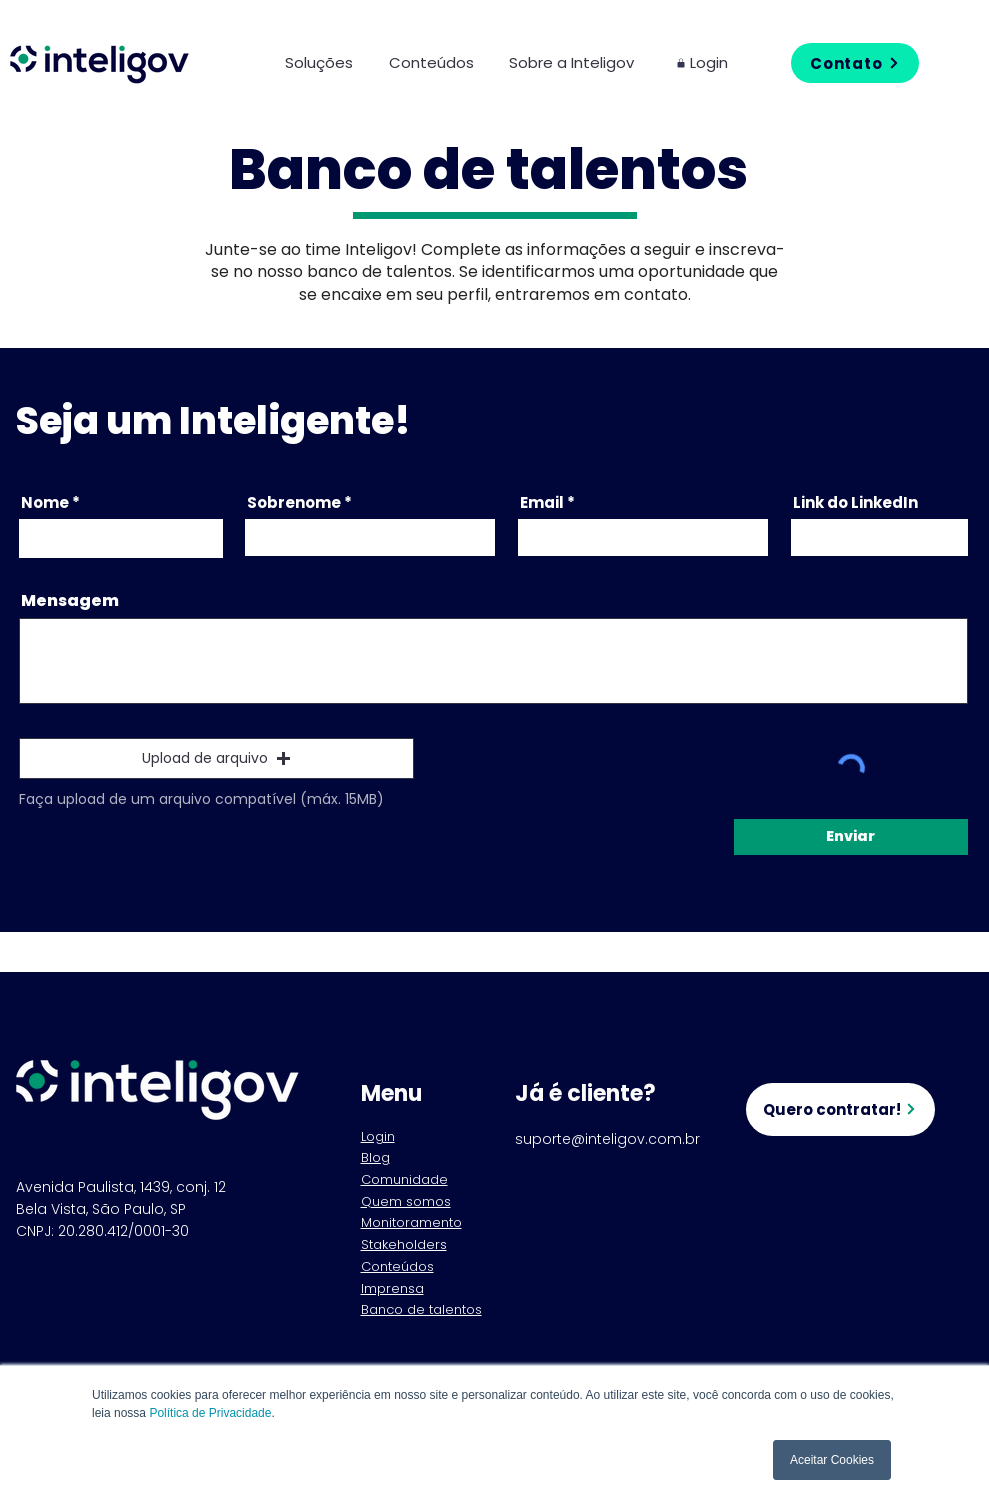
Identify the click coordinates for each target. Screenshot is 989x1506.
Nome (45, 502)
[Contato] (855, 63)
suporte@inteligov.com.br (607, 1139)
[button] (336, 62)
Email (542, 502)
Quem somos (406, 1201)
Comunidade (404, 1179)
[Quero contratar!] (840, 1109)
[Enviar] (851, 837)
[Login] (713, 62)
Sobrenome (294, 502)
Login (378, 1136)
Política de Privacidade (210, 1413)
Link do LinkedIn (855, 502)
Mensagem (70, 601)
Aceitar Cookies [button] (832, 1460)
